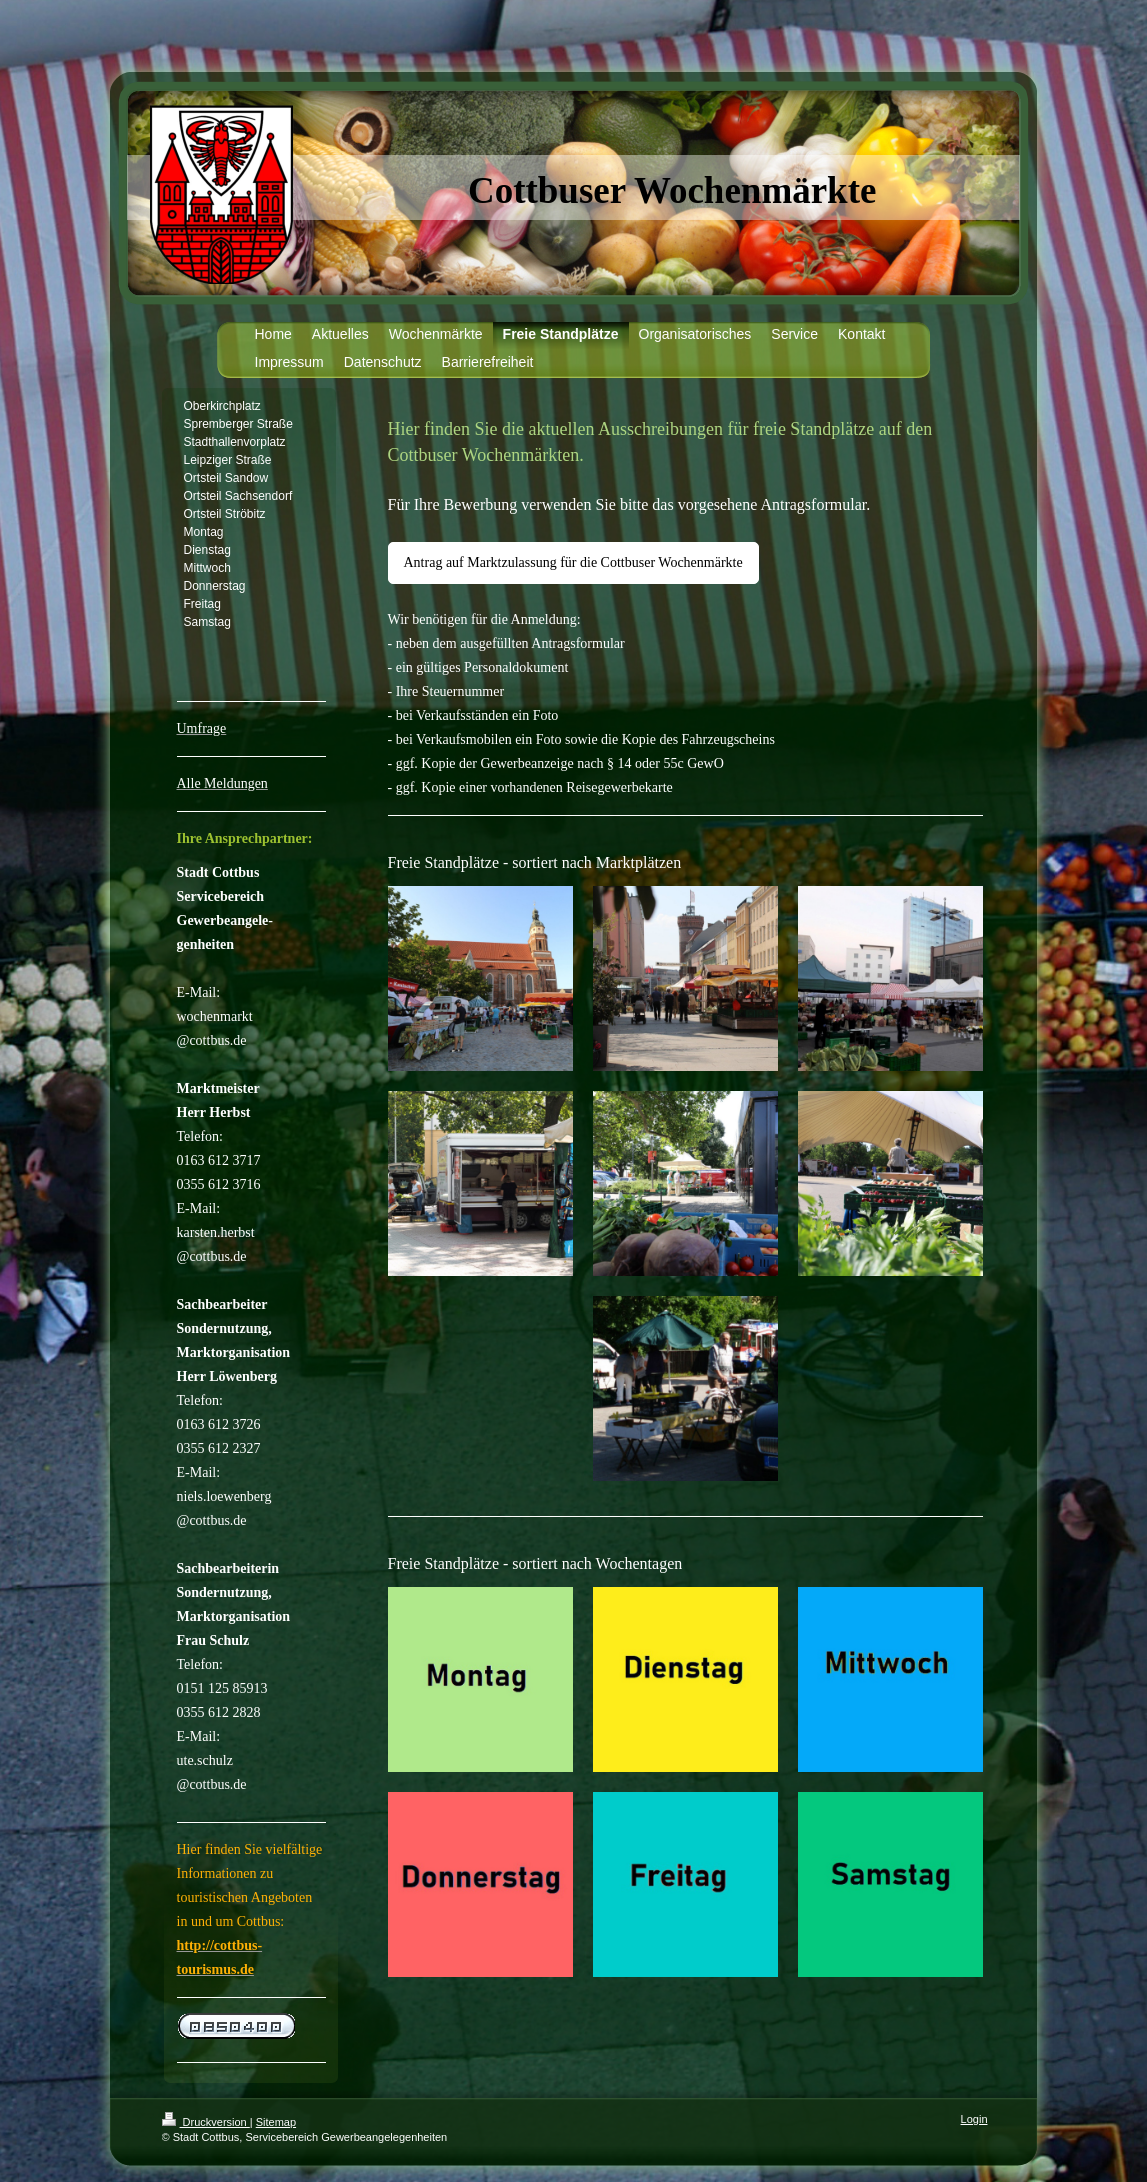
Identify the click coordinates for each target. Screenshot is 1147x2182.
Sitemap (276, 2122)
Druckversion (206, 2122)
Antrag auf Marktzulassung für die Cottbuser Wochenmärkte (573, 562)
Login (974, 2119)
